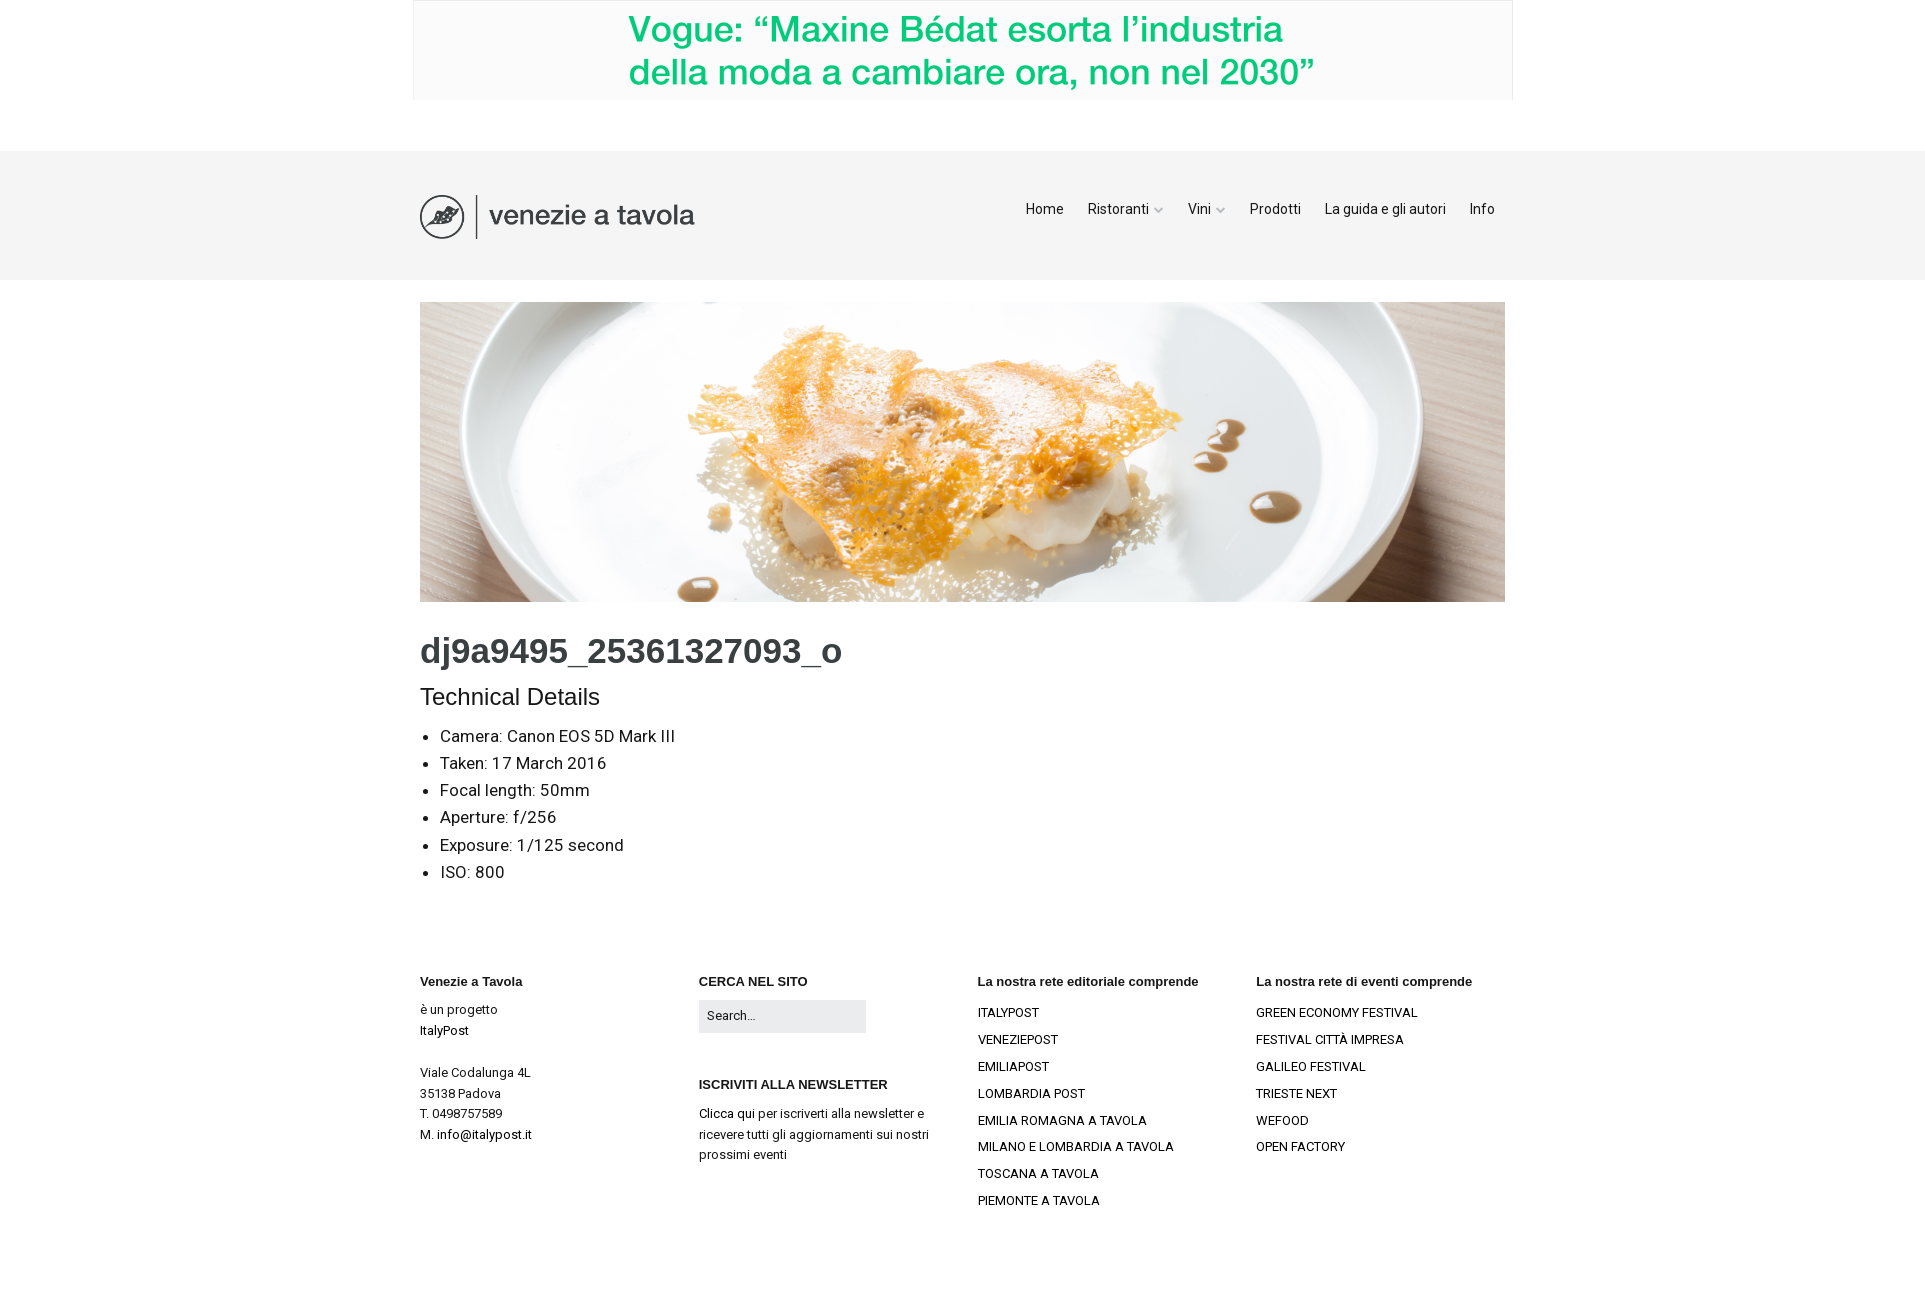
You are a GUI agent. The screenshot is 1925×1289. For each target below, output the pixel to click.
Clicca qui (727, 1113)
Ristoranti (1118, 209)
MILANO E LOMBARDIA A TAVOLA (1076, 1146)
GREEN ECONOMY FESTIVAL (1337, 1012)
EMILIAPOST (1013, 1066)
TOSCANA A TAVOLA (1038, 1173)
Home (1045, 209)
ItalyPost (444, 1030)
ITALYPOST (1008, 1012)
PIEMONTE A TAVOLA (1039, 1200)
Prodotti (1275, 209)
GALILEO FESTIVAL (1311, 1066)
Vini (1199, 209)
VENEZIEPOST (1018, 1039)
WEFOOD (1282, 1120)
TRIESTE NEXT (1296, 1093)
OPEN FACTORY (1300, 1146)
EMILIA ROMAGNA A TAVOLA (1062, 1120)
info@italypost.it (484, 1134)
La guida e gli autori (1385, 209)
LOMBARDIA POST (1031, 1093)
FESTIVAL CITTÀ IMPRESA (1330, 1039)
